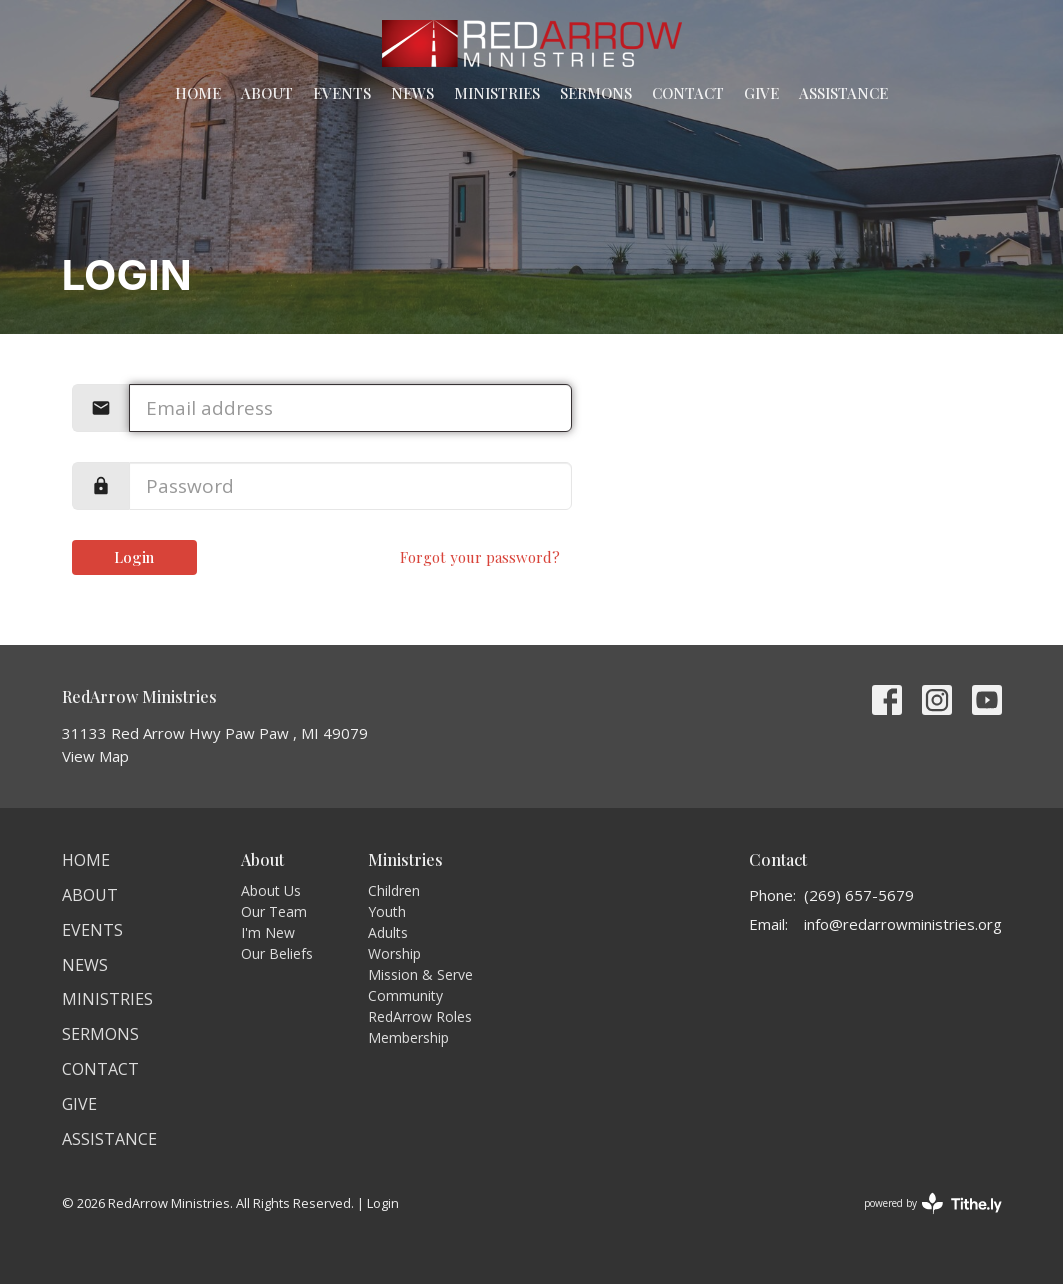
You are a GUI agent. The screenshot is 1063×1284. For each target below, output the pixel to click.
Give (761, 93)
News (412, 93)
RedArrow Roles (420, 1016)
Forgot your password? (480, 557)
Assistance (843, 93)
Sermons (596, 93)
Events (342, 93)
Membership (408, 1037)
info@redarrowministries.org (903, 924)
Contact (688, 93)
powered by (933, 1203)
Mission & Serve (420, 974)
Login (134, 557)
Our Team (274, 911)
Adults (388, 932)
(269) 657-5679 (859, 895)
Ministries (497, 93)
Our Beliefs (277, 953)
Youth (387, 911)
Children (394, 890)
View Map (95, 756)
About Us (271, 890)
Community (405, 995)
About (267, 93)
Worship (394, 953)
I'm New (268, 932)
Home (198, 93)
